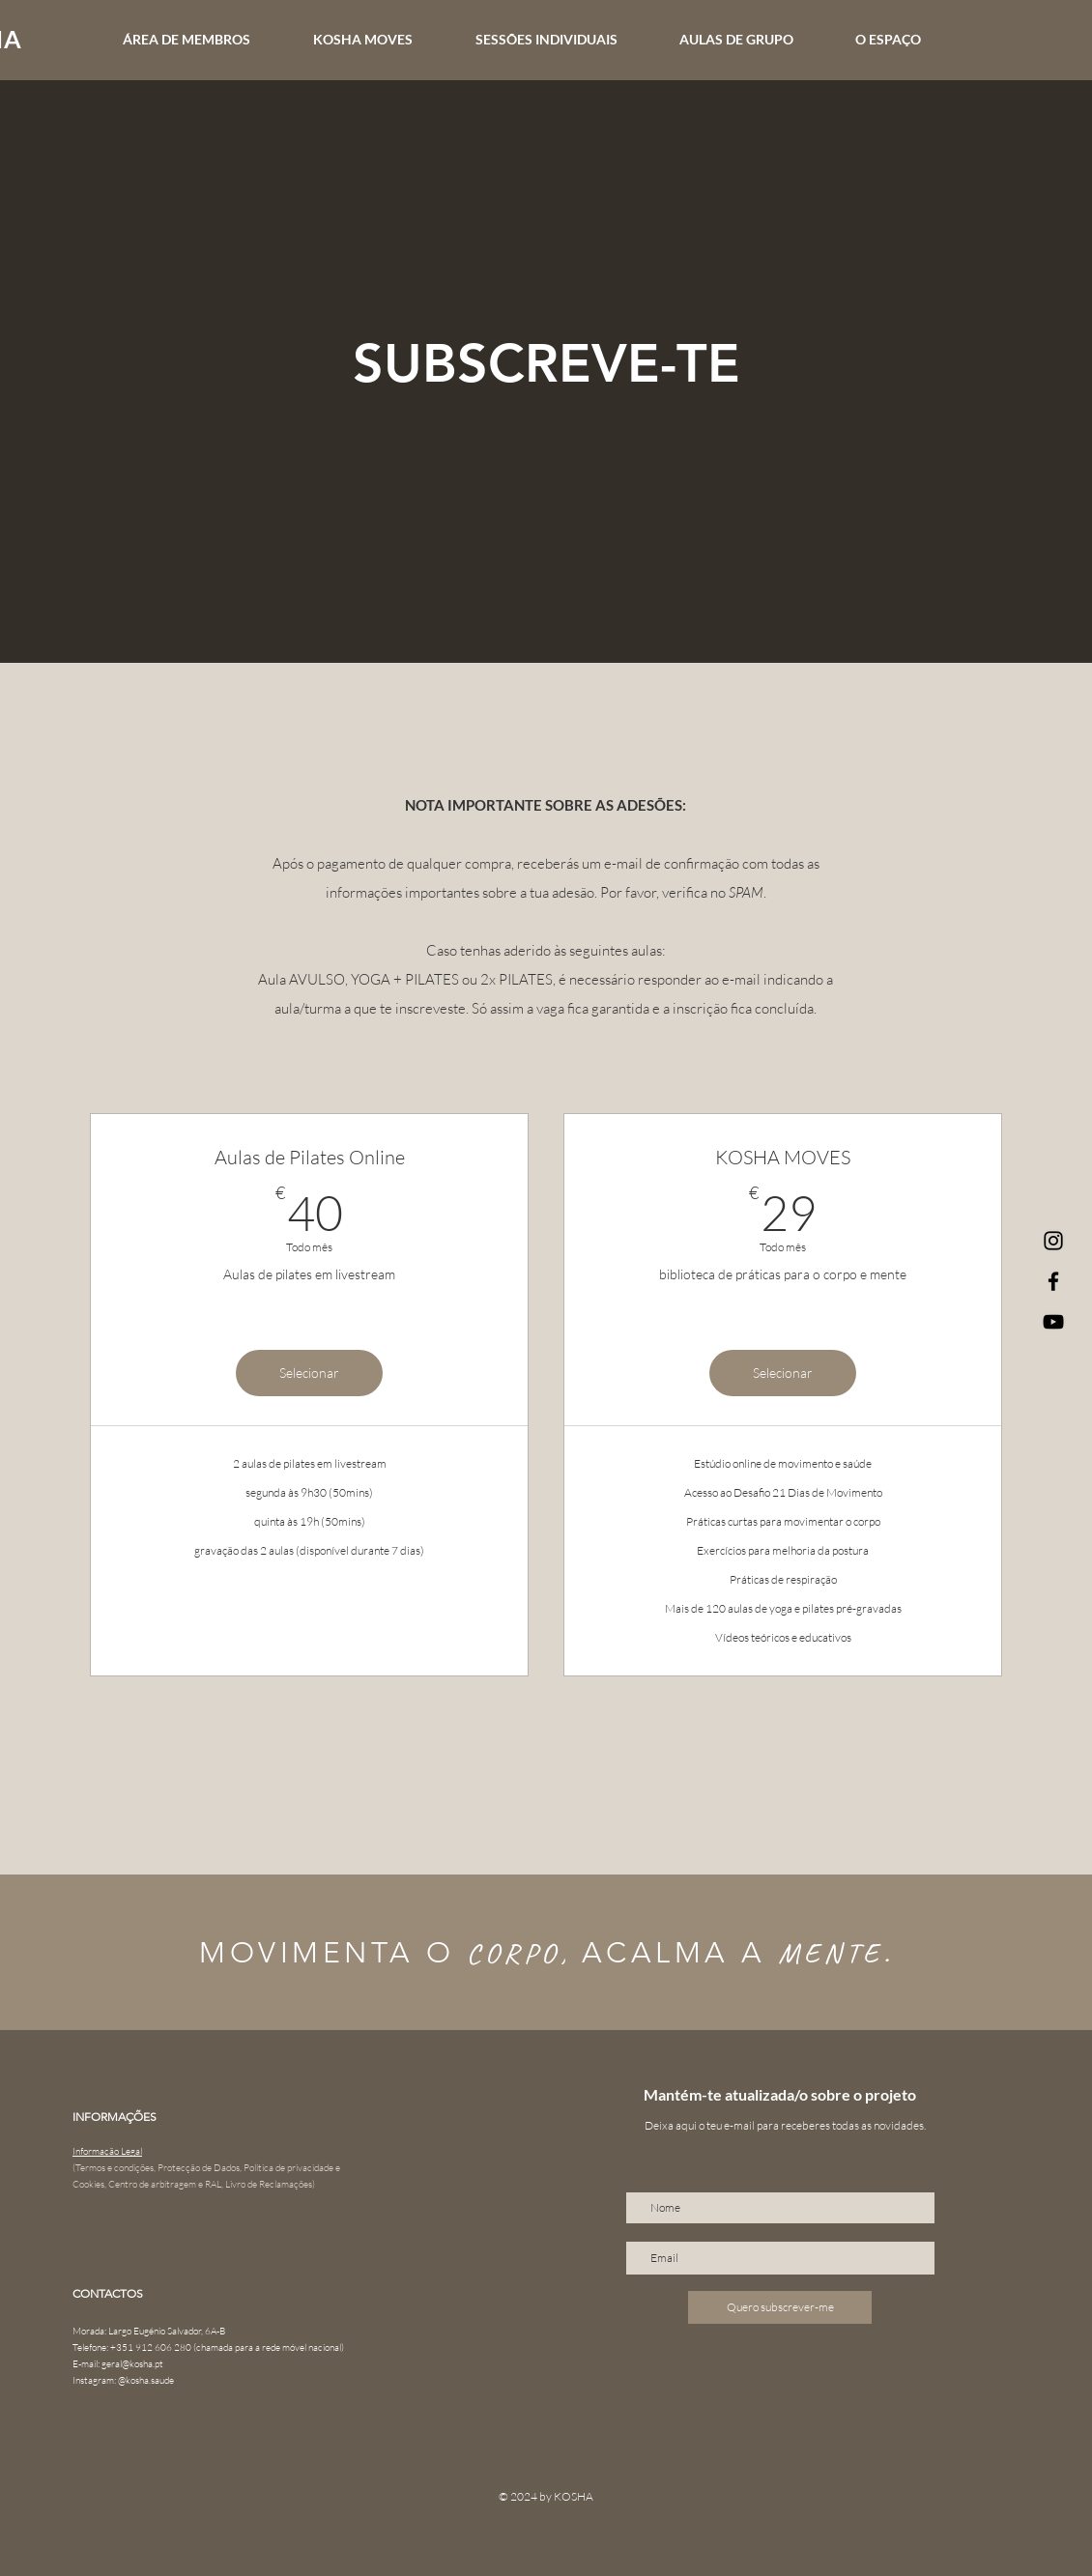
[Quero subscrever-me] (780, 2307)
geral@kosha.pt (132, 2364)
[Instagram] (1053, 1240)
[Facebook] (1053, 1281)
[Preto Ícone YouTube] (1053, 1321)
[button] (563, 39)
